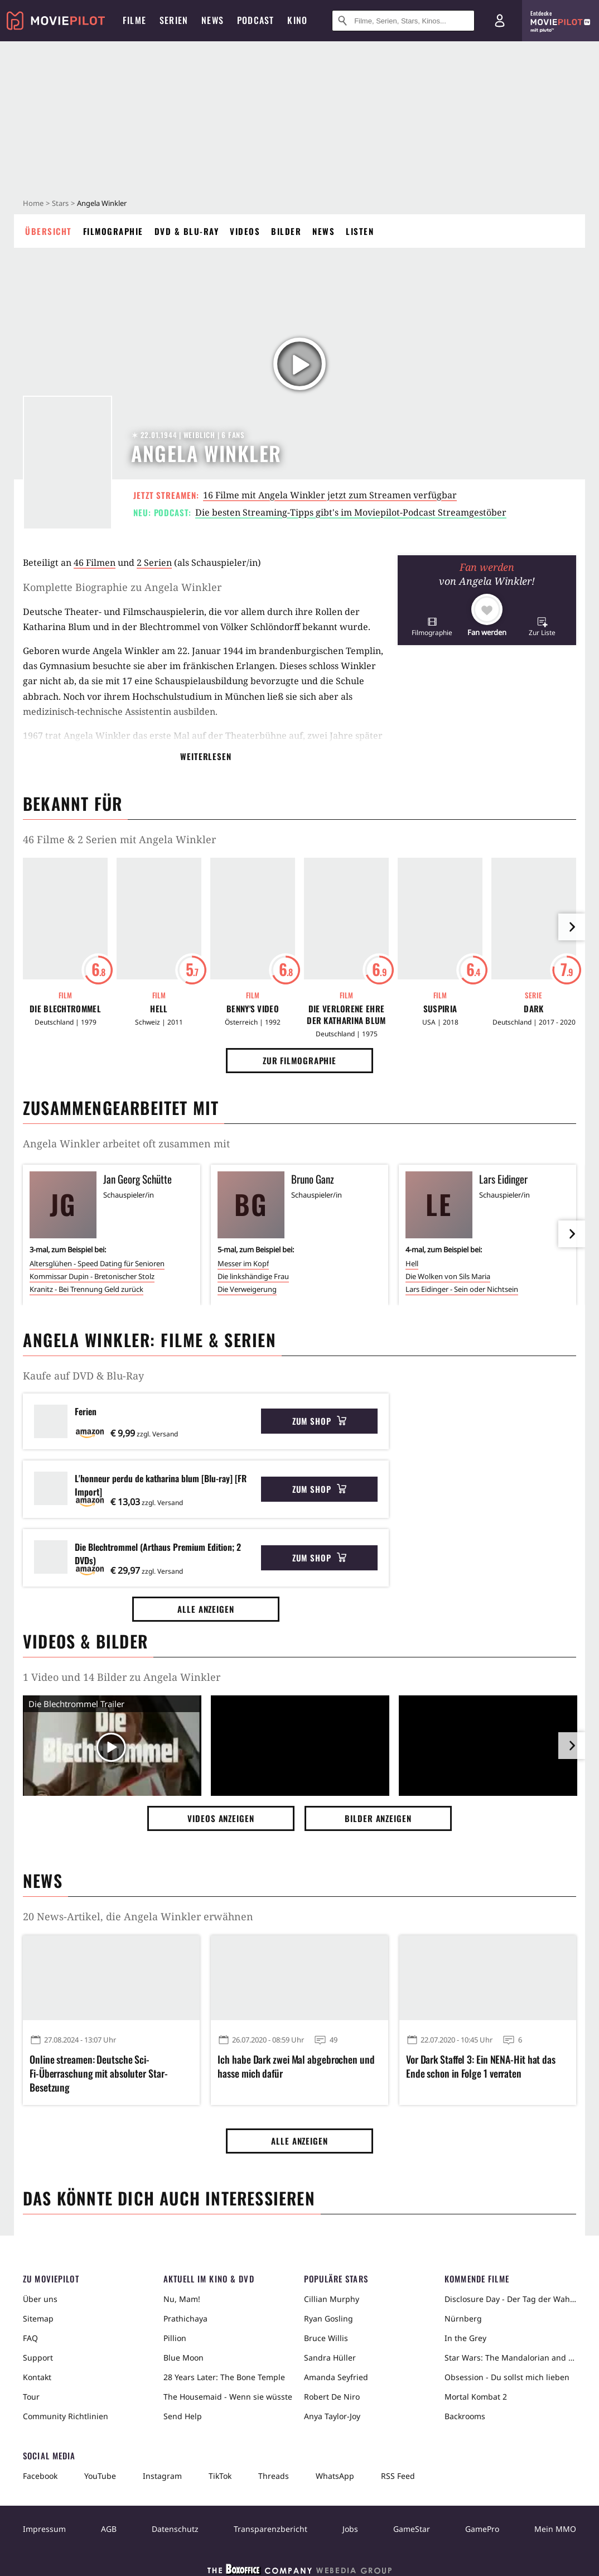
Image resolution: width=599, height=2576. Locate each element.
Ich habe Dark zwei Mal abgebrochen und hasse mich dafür (296, 2066)
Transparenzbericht (270, 2529)
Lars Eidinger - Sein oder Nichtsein (461, 1289)
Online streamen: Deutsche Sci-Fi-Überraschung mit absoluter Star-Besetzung (99, 2073)
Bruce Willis (326, 2338)
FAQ (30, 2338)
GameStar (411, 2529)
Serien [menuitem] (174, 20)
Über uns (40, 2299)
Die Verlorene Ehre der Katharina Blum (346, 1014)
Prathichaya (185, 2318)
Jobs (350, 2529)
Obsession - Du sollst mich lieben (507, 2377)
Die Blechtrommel (65, 1009)
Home (33, 203)
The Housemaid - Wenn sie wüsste (227, 2396)
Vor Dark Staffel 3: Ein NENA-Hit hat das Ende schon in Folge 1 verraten (480, 2066)
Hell (158, 1009)
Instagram (162, 2476)
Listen (360, 231)
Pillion (174, 2338)
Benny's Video (252, 1009)
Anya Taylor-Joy (332, 2416)
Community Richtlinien (65, 2416)
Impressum (44, 2529)
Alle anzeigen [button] (205, 1609)
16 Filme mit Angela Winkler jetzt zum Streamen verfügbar (330, 495)
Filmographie (113, 231)
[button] (432, 626)
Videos (245, 231)
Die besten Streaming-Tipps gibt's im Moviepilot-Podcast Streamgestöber (350, 512)
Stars (60, 203)
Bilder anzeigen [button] (378, 1818)
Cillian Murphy (331, 2299)
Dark (533, 1009)
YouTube (100, 2476)
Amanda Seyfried (336, 2377)
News (323, 231)
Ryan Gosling (328, 2318)
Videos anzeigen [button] (220, 1818)
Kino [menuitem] (297, 20)
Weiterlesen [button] (205, 756)
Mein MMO (555, 2529)
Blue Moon (183, 2357)
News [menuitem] (212, 20)
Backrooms (465, 2416)
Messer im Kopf (243, 1263)
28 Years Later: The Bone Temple (224, 2377)
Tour (31, 2396)
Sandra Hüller (330, 2357)
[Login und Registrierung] (500, 21)
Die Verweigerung (247, 1289)
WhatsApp (335, 2476)
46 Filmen (94, 562)
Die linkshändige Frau (253, 1276)
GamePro (482, 2529)
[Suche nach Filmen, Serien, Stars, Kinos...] (403, 20)
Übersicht (48, 231)
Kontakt (37, 2377)
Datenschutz (175, 2529)
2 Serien (154, 562)
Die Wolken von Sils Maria (447, 1276)
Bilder (286, 231)
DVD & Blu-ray (186, 231)
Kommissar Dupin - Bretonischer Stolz (92, 1276)
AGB (109, 2529)
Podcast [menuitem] (255, 20)
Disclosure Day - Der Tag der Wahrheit (510, 2299)
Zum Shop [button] (319, 1421)
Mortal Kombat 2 (476, 2396)
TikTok (220, 2476)
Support (38, 2357)
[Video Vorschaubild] (112, 1748)
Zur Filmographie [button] (299, 1060)
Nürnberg (463, 2318)
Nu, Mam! (181, 2299)
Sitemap (38, 2318)
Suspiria (440, 1009)
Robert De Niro (332, 2396)
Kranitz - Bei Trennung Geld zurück (86, 1289)
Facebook (40, 2476)
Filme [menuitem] (134, 20)
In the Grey (465, 2338)
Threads (273, 2476)
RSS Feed (398, 2476)
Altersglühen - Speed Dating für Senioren (97, 1263)
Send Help (182, 2416)
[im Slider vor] (571, 927)
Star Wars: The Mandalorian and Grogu (510, 2357)
